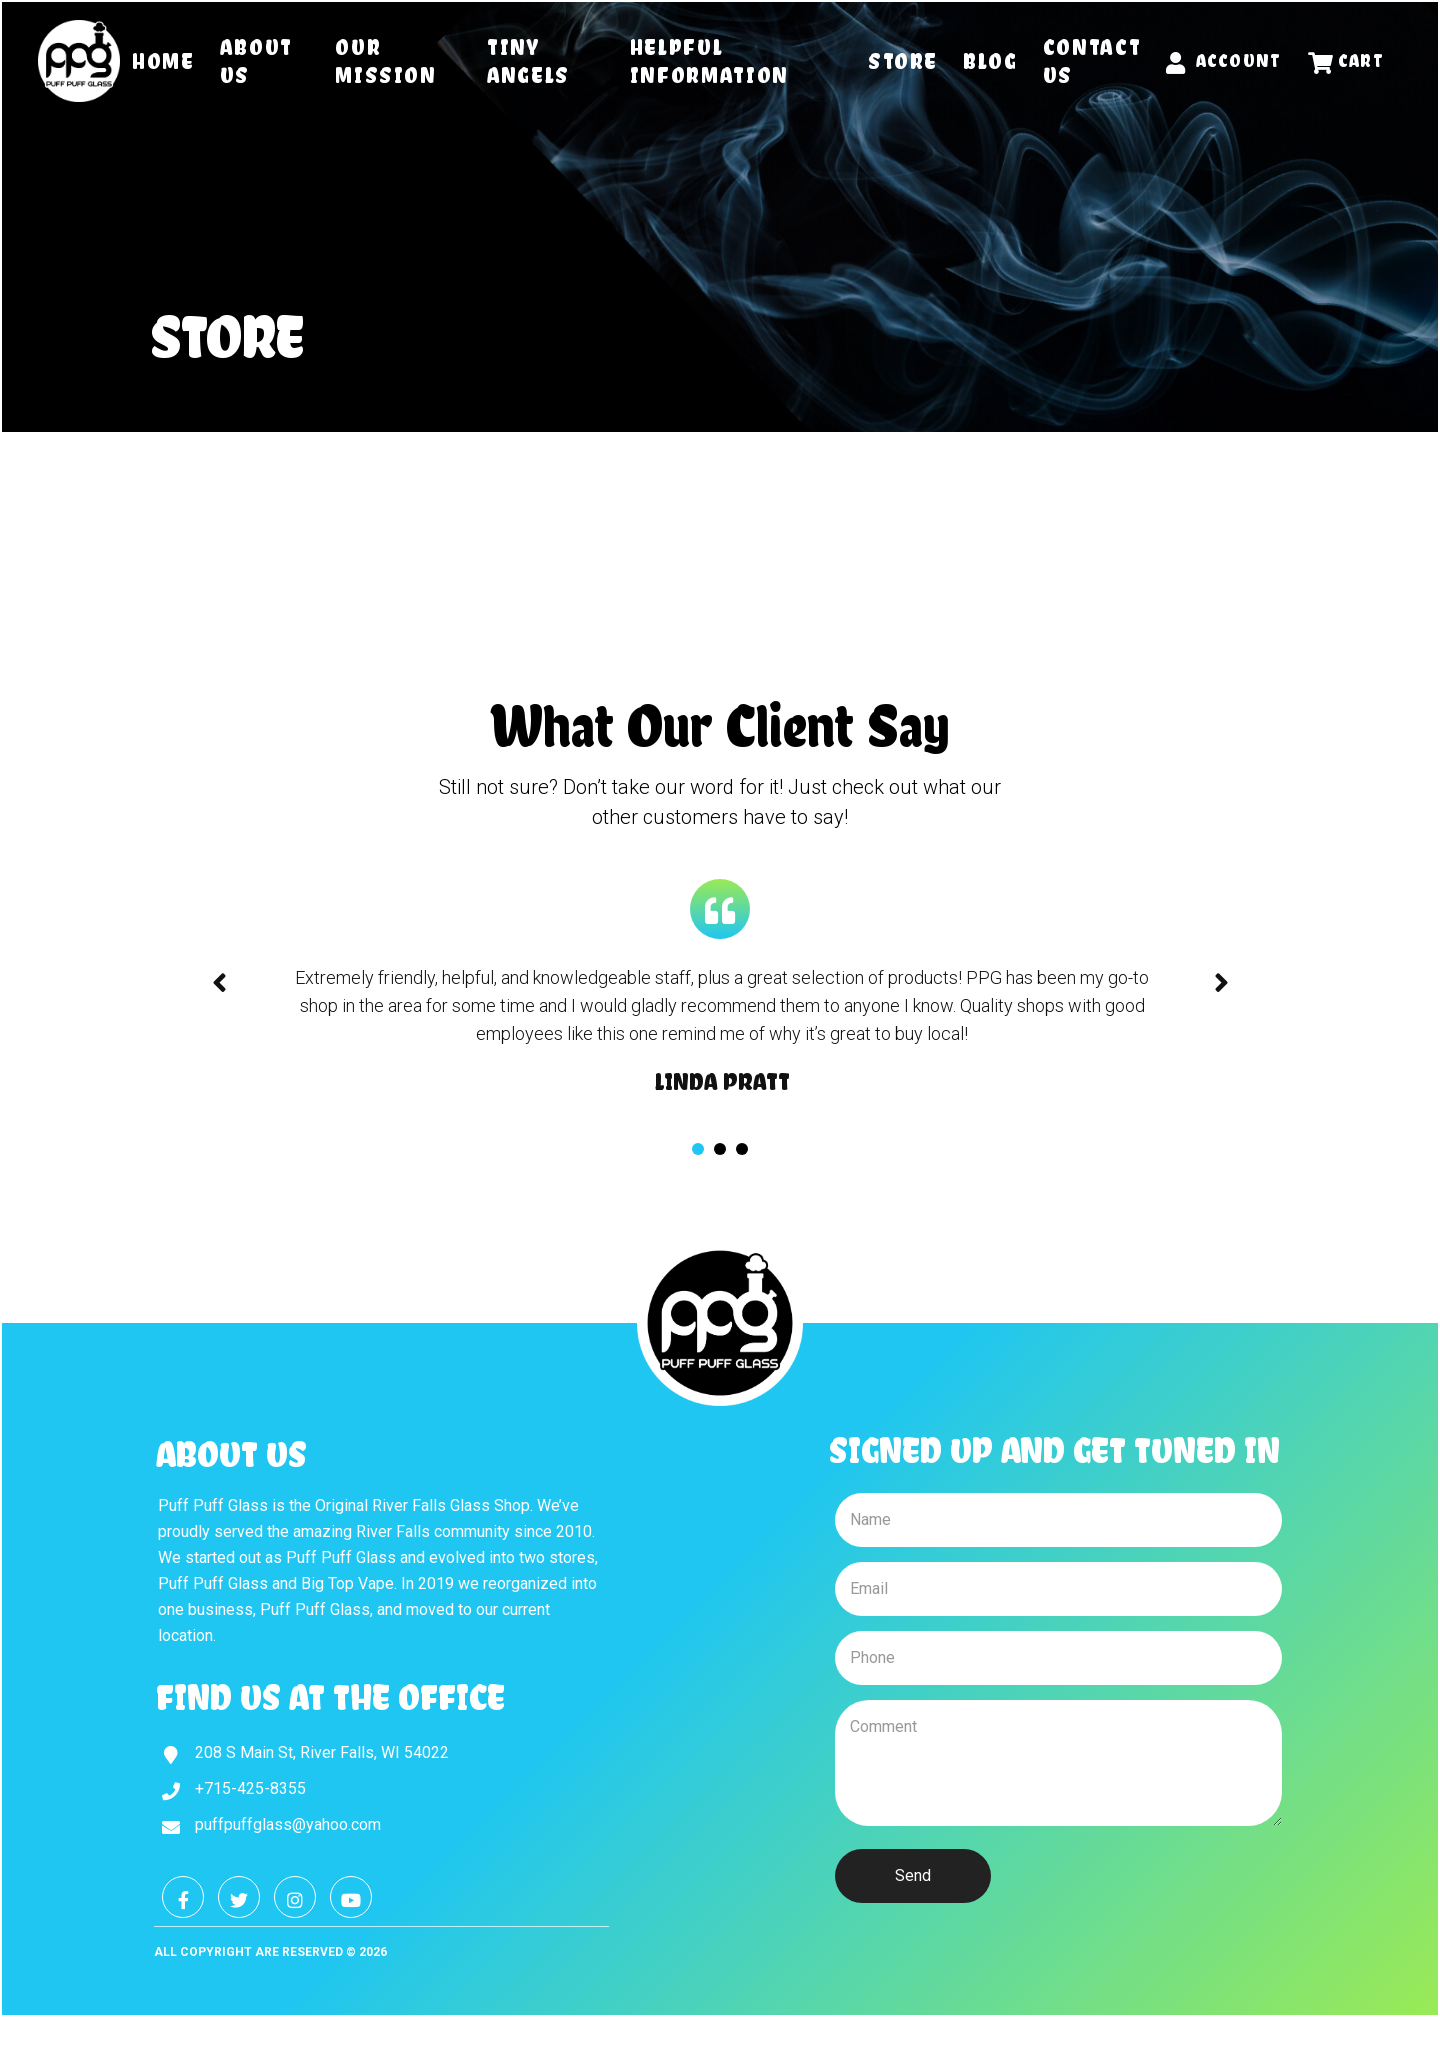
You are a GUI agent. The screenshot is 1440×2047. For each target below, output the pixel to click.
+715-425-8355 (250, 1788)
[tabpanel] (722, 1030)
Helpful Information (709, 61)
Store (903, 61)
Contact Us (1092, 61)
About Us (256, 61)
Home (163, 61)
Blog (990, 61)
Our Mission (386, 61)
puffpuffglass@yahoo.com (288, 1824)
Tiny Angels (528, 61)
